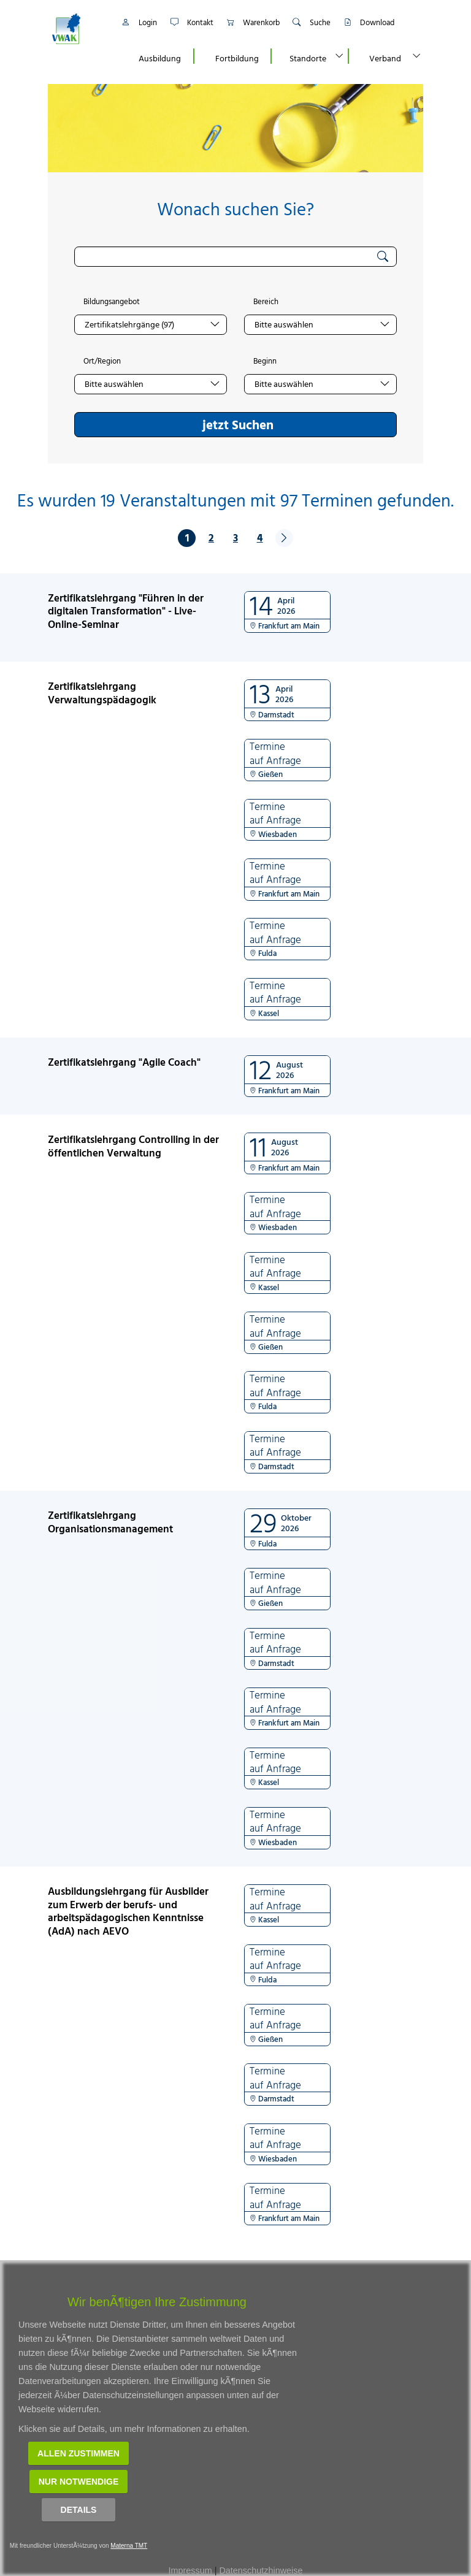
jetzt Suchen (238, 424)
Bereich (265, 302)
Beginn (265, 361)
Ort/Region (102, 361)
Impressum (190, 2570)
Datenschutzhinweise (260, 2570)
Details (79, 2510)
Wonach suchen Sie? (235, 209)
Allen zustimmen (78, 2453)
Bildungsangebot (111, 302)
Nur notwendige (79, 2481)
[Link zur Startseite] (79, 28)
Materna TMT (128, 2545)
